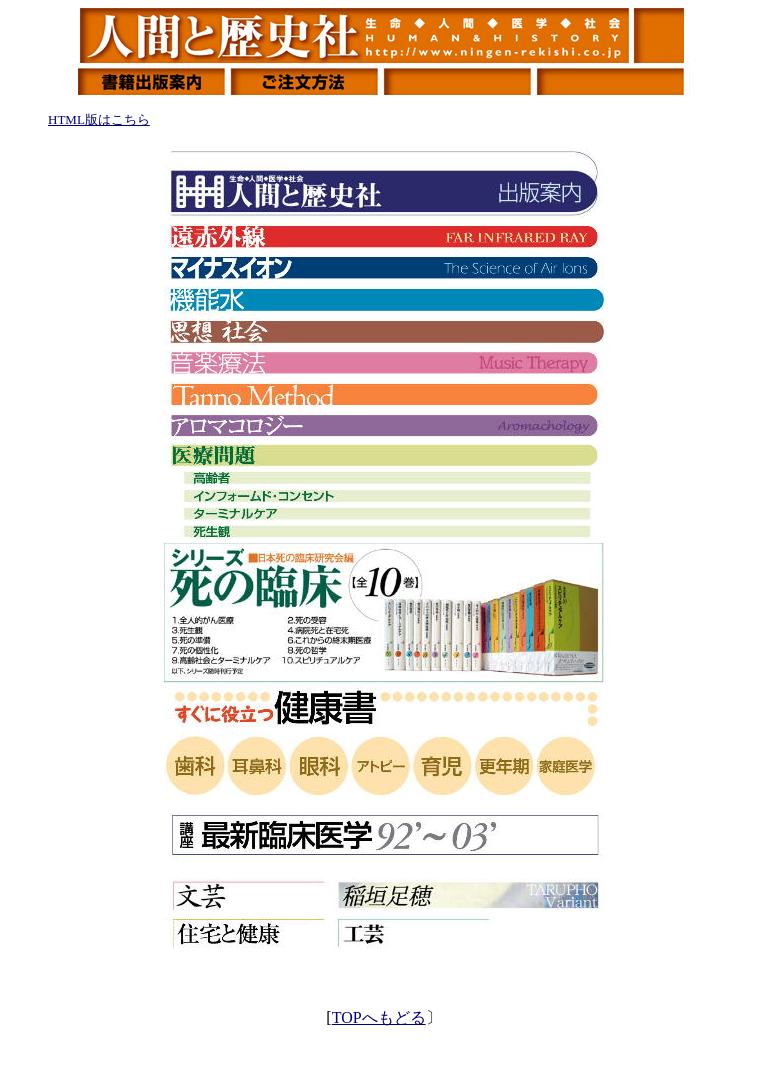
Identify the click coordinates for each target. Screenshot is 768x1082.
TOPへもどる (379, 1017)
